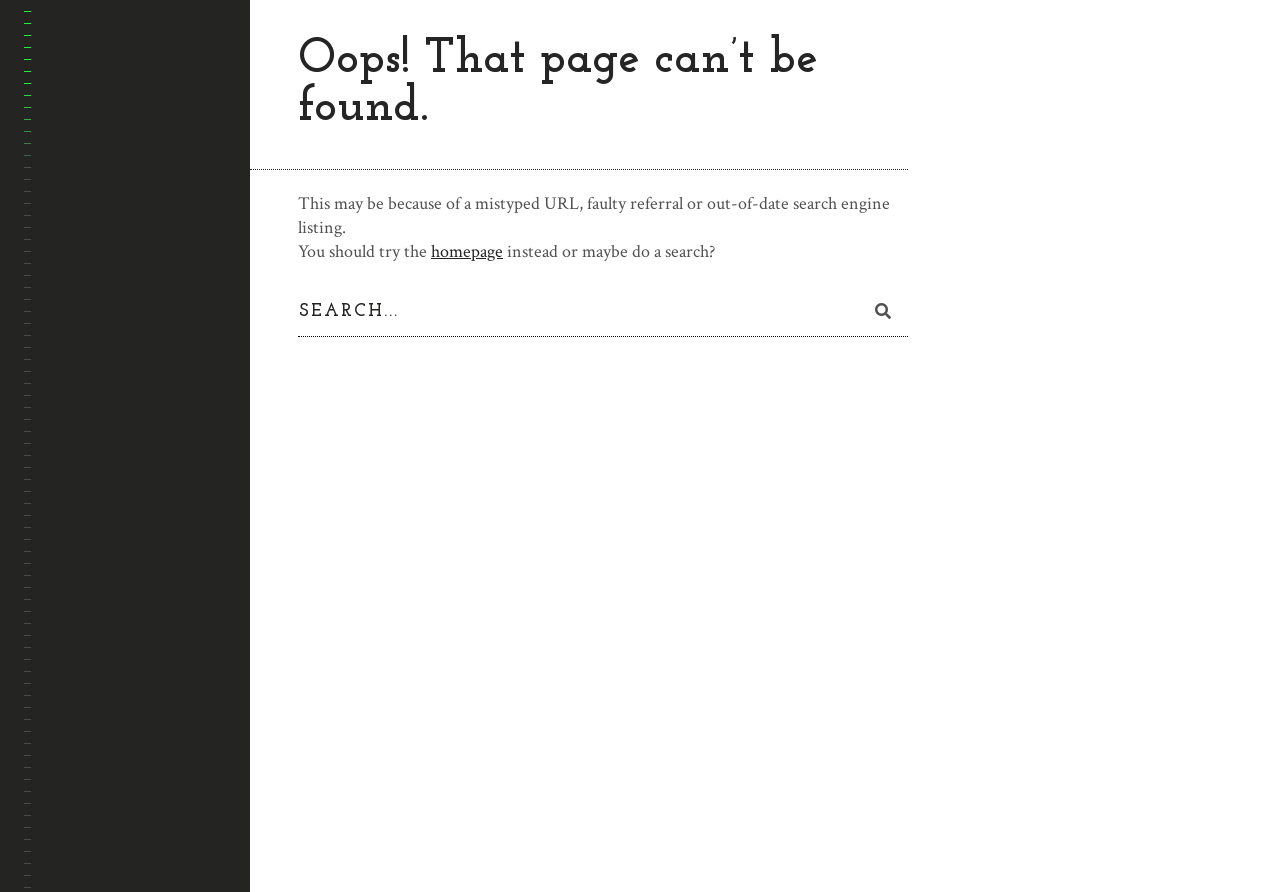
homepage (467, 251)
